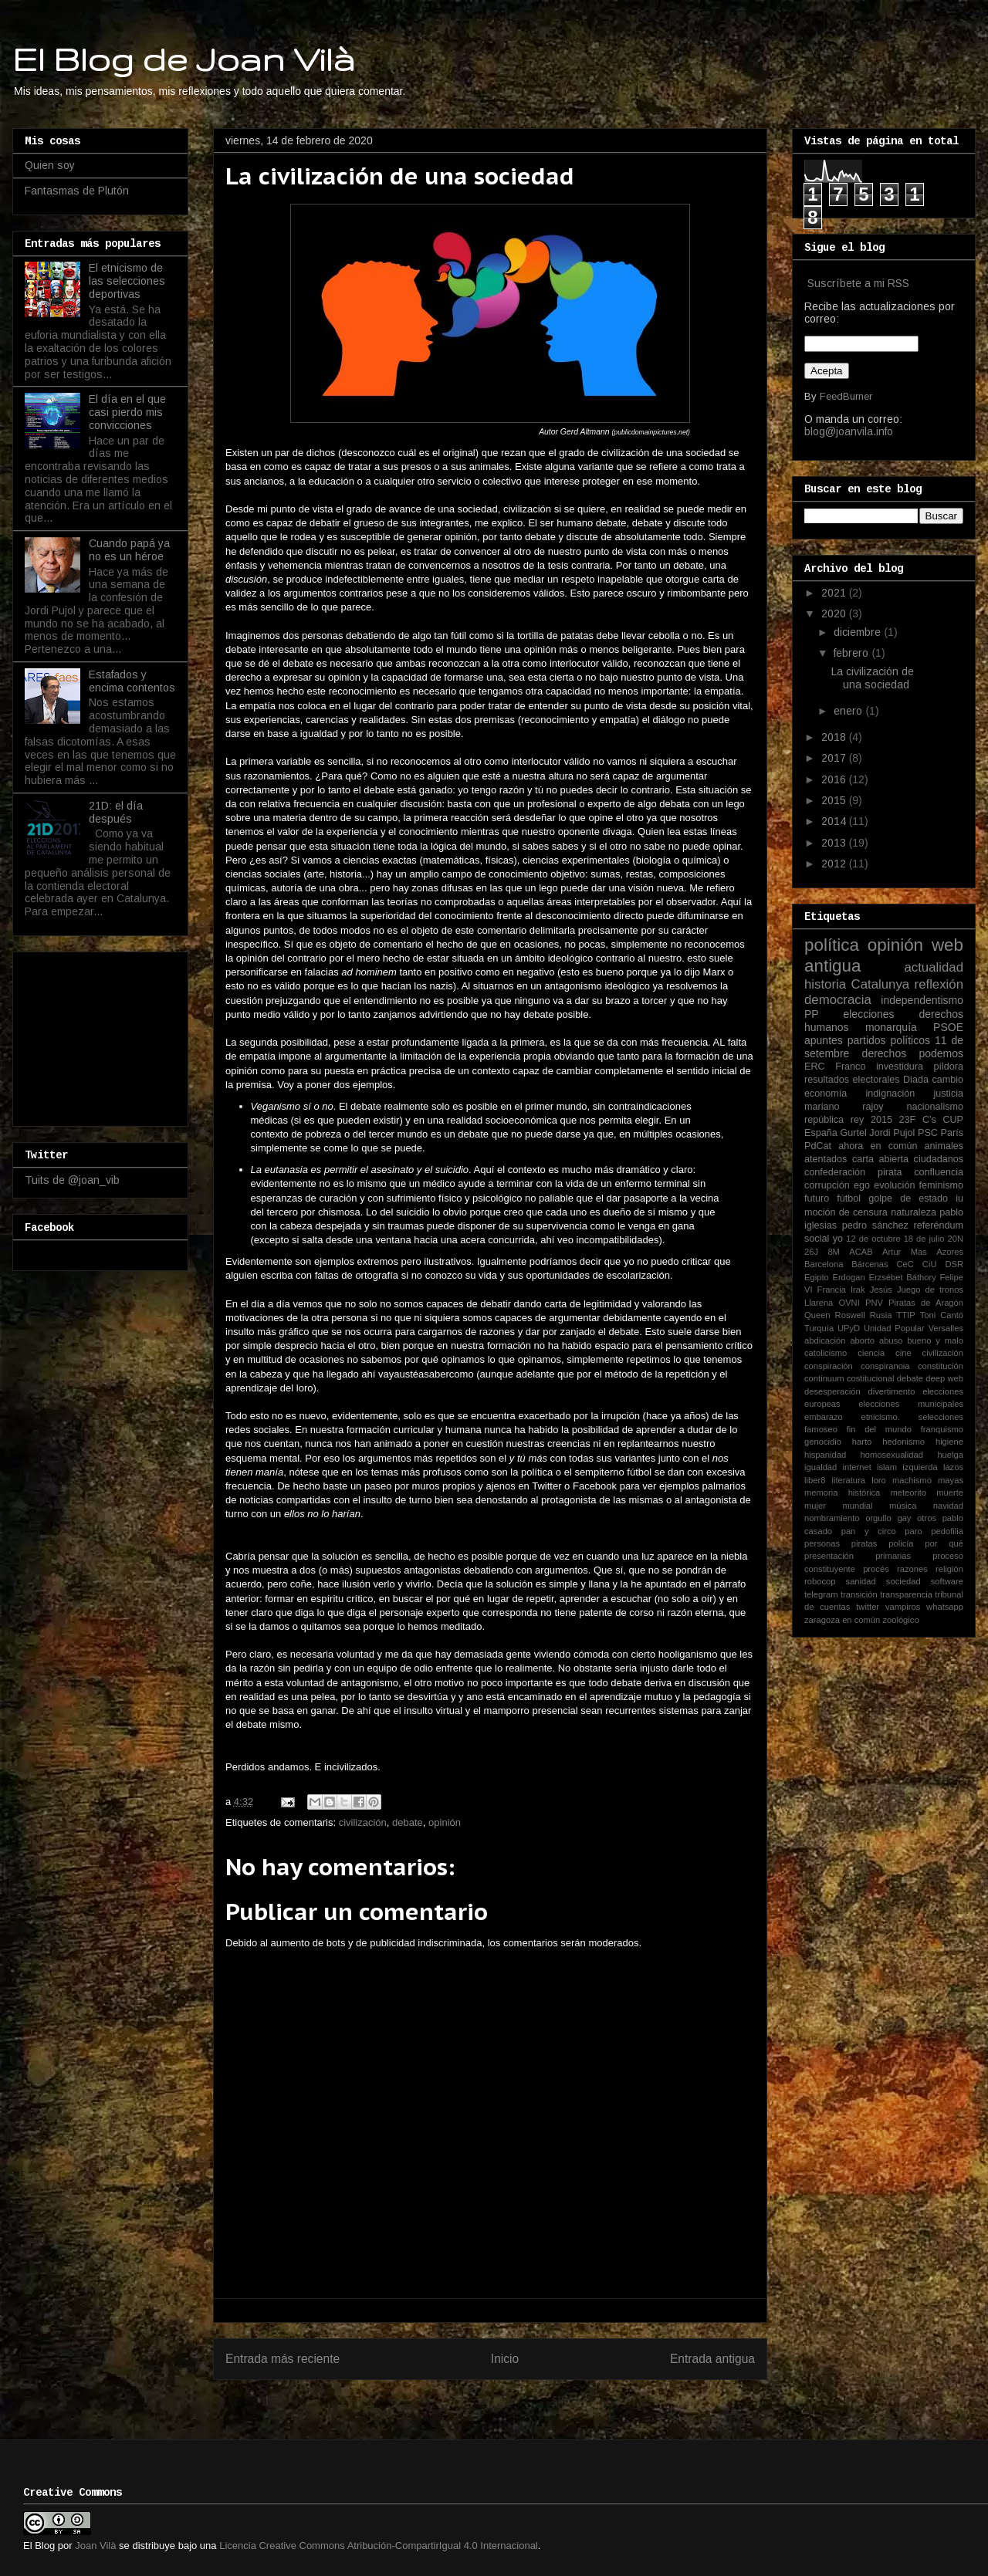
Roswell (850, 1315)
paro (913, 1531)
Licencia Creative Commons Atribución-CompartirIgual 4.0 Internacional (378, 2545)
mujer (815, 1505)
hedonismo (903, 1441)
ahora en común (877, 1146)
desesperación (832, 1391)
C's (929, 1119)
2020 (835, 613)
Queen (817, 1315)
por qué (944, 1543)
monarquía (891, 1027)
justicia (949, 1093)
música (902, 1505)
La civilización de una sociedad (872, 678)
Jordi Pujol (892, 1132)
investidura (899, 1066)
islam (887, 1467)
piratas (864, 1543)
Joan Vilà (95, 2545)
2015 (835, 800)
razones (912, 1569)
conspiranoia (885, 1366)
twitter (867, 1606)
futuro (816, 1198)
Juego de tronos (930, 1289)
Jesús (881, 1289)
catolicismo (825, 1352)
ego (862, 1185)
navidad (948, 1505)
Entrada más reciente (282, 2358)
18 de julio (924, 1238)
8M (833, 1251)
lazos (953, 1467)
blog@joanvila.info (848, 431)
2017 (835, 758)
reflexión (939, 984)
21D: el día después (116, 812)
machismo (912, 1480)
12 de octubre (873, 1238)
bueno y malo (935, 1340)
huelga (950, 1454)
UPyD (848, 1328)
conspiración (828, 1366)
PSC (928, 1132)
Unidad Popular (894, 1328)
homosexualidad (892, 1454)
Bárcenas (869, 1264)
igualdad (820, 1467)
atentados (825, 1159)
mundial (857, 1505)
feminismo (941, 1185)
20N (956, 1238)
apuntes (823, 1040)
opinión (444, 1822)
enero (849, 711)
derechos (884, 1053)
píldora (948, 1066)
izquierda (919, 1467)
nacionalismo (934, 1106)
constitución (940, 1366)
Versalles (946, 1328)
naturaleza (913, 1212)
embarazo (823, 1417)
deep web (944, 1378)
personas (822, 1543)
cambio (947, 1079)
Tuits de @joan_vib (72, 1180)
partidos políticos (889, 1040)
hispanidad (825, 1454)
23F (907, 1119)
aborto (862, 1340)
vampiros (902, 1606)
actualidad (933, 967)
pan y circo (868, 1531)
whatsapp (944, 1606)
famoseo (820, 1429)
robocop (819, 1581)
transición (859, 1594)
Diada (916, 1079)
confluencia (938, 1172)
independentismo (922, 1000)
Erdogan (848, 1277)
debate (407, 1822)
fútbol (849, 1198)
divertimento (891, 1391)
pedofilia (947, 1531)
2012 (835, 863)
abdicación (825, 1340)
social (816, 1238)
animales (944, 1146)
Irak (858, 1289)
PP (811, 1014)
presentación (829, 1555)
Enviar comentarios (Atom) (521, 2399)
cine (903, 1352)
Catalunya (880, 984)
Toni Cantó (941, 1315)
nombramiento (832, 1518)
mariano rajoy (844, 1106)
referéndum (938, 1225)
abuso (890, 1340)
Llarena (818, 1302)
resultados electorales (852, 1079)
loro (878, 1480)
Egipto (816, 1277)
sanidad (861, 1581)
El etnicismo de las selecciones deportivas (127, 281)
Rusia (881, 1315)
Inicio (505, 2358)
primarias (893, 1555)
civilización (363, 1822)
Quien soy (50, 165)
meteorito (908, 1492)
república (824, 1119)
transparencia (906, 1594)
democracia (837, 999)
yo (838, 1238)
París (952, 1132)
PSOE (948, 1027)
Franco (850, 1066)
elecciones (868, 1014)
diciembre (859, 632)
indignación (890, 1093)
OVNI (848, 1302)
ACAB (860, 1251)
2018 (835, 737)
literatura (849, 1480)
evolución (894, 1185)
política (831, 945)
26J (811, 1251)
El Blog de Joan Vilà (183, 58)
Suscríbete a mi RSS (858, 283)
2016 (835, 779)
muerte (949, 1492)
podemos (941, 1053)
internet (857, 1467)
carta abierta (880, 1159)
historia (825, 984)
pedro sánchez (875, 1225)
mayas (950, 1480)
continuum (824, 1378)
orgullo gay (888, 1518)
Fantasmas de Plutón (77, 190)
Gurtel (853, 1132)
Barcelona (823, 1264)
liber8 (814, 1480)
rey (857, 1119)
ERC (814, 1066)
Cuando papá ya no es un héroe (129, 550)
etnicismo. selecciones (912, 1417)
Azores (949, 1251)
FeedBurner (846, 396)
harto (862, 1441)
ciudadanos (938, 1159)
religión (949, 1569)
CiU (929, 1264)
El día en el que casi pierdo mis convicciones (127, 412)
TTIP (905, 1315)
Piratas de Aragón (925, 1302)
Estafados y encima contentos (132, 681)
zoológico (900, 1619)
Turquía (819, 1328)
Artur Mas (904, 1251)
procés (876, 1569)
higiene (949, 1441)
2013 (835, 843)
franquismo (942, 1429)
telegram (821, 1594)
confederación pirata (853, 1172)
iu (959, 1198)
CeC (905, 1264)
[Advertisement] (102, 1035)
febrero (852, 653)
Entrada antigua (712, 2358)
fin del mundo (879, 1429)
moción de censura (846, 1212)
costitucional (871, 1378)
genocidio (822, 1441)
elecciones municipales (910, 1403)
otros (926, 1518)
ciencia (871, 1352)
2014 (835, 821)
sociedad (903, 1581)
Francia (831, 1289)
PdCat (817, 1146)
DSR (954, 1264)
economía (825, 1093)
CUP (952, 1119)
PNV (874, 1302)
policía (900, 1543)
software (947, 1581)
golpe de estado (908, 1198)
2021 (835, 593)
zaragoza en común (842, 1619)
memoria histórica (842, 1492)
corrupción (827, 1185)
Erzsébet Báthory (902, 1277)
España (820, 1132)
